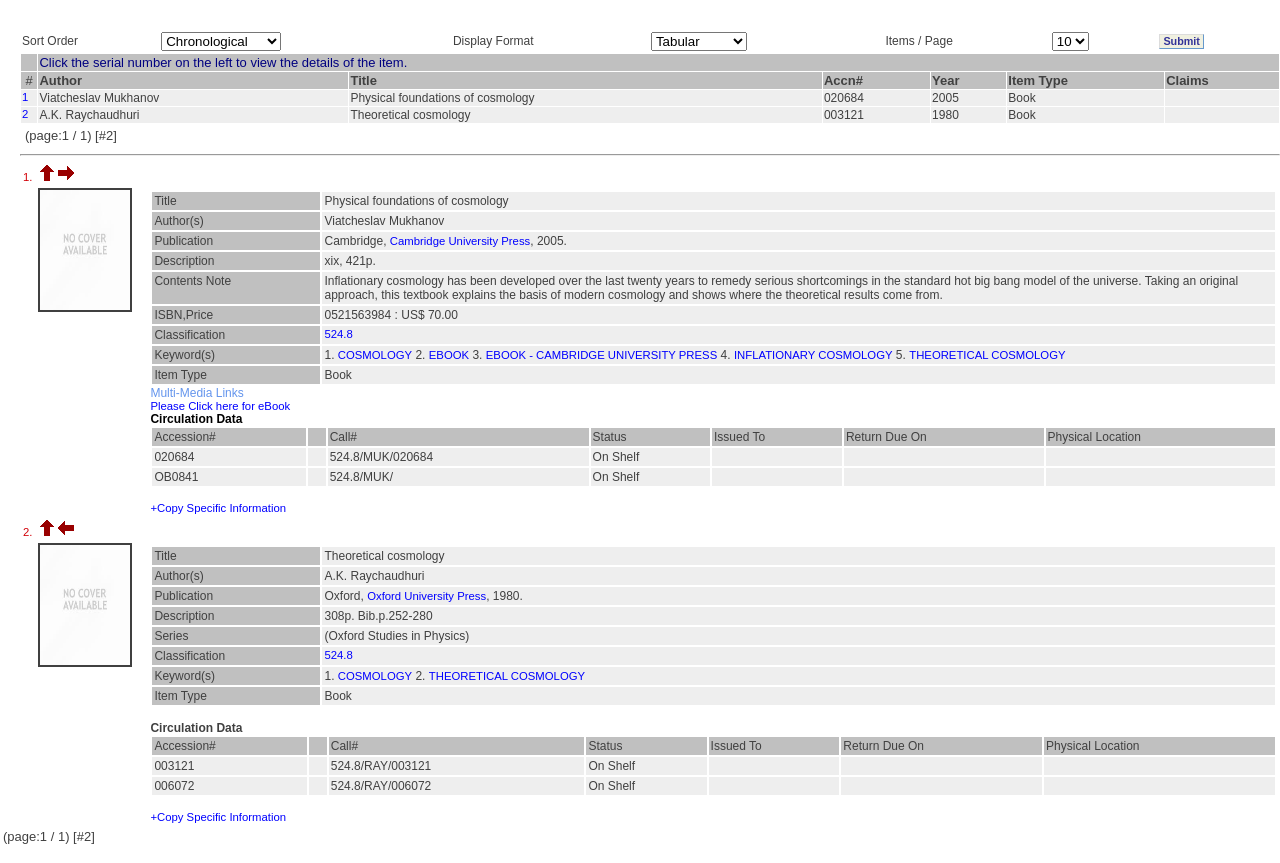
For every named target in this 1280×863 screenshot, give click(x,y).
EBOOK (449, 355)
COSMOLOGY (375, 355)
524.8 (338, 334)
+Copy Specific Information (218, 508)
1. (29, 177)
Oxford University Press (426, 596)
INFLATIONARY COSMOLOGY (813, 355)
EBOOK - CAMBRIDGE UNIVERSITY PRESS (601, 355)
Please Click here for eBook (220, 406)
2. (29, 532)
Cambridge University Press (460, 241)
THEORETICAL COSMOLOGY (987, 355)
